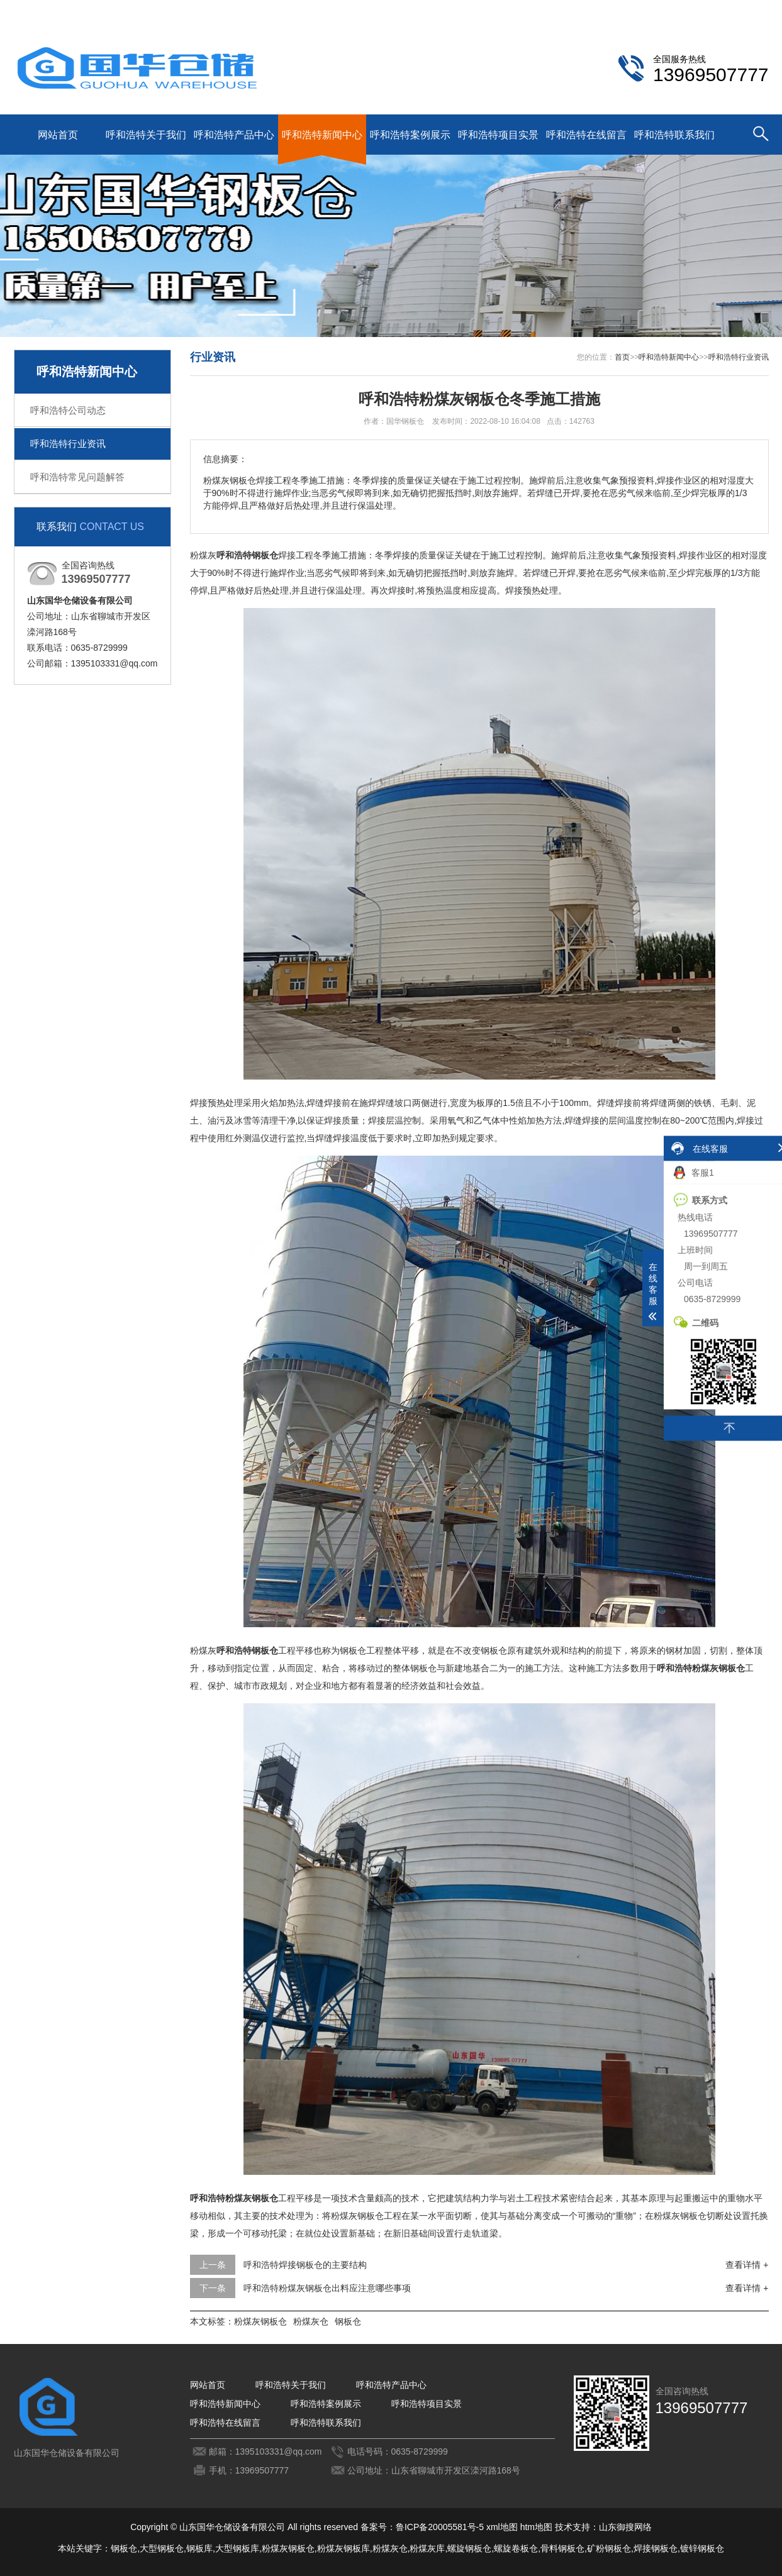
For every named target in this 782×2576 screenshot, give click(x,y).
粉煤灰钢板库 (343, 2548)
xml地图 (502, 2527)
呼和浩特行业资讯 (68, 443)
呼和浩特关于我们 (146, 135)
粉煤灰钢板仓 (260, 2321)
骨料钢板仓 (562, 2548)
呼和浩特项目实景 (498, 135)
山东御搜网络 (625, 2527)
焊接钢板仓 (656, 2548)
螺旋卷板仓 (516, 2548)
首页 (622, 357)
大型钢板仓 (162, 2548)
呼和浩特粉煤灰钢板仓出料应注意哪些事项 (327, 2288)
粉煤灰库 (427, 2548)
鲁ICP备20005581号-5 (440, 2527)
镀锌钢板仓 (702, 2548)
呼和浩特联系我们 (672, 10)
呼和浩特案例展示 (410, 135)
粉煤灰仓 (310, 2321)
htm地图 (536, 2527)
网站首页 (58, 135)
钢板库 (199, 2548)
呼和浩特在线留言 (586, 135)
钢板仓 (348, 2321)
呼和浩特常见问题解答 (77, 477)
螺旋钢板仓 (469, 2548)
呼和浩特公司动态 (68, 410)
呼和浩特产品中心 (234, 135)
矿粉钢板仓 (609, 2548)
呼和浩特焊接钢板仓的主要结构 (305, 2265)
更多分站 (751, 10)
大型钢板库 (237, 2548)
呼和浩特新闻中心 (322, 135)
